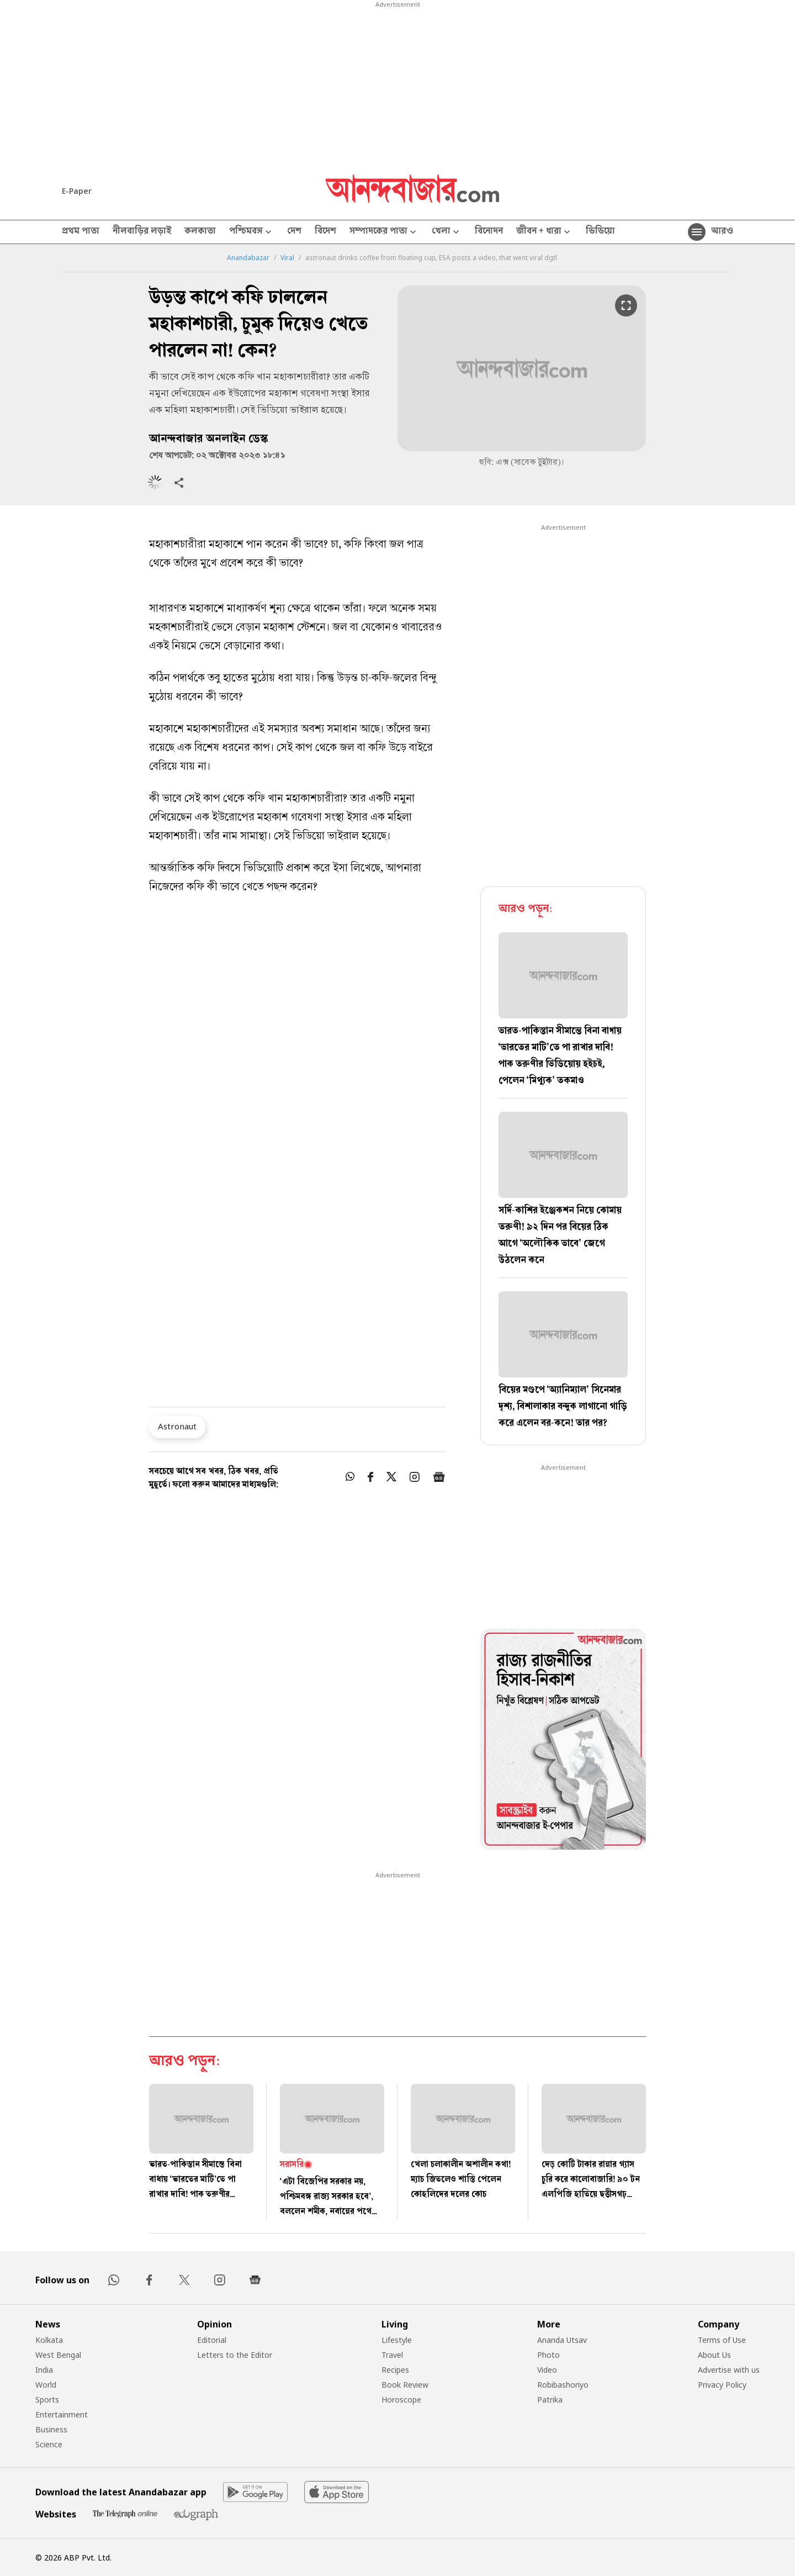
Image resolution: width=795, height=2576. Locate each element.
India (44, 2369)
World (45, 2384)
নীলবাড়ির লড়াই (142, 231)
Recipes (395, 2369)
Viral (287, 258)
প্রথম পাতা (80, 231)
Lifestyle (396, 2340)
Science (48, 2444)
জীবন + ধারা (544, 232)
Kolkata (49, 2340)
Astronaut (177, 1426)
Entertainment (61, 2414)
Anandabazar (248, 258)
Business (51, 2429)
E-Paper (77, 191)
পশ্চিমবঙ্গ (251, 232)
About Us (714, 2355)
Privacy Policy (722, 2384)
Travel (392, 2355)
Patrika (550, 2399)
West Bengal (58, 2355)
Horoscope (401, 2399)
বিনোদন (489, 231)
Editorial (211, 2340)
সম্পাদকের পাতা (383, 232)
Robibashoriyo (563, 2384)
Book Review (404, 2384)
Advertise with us (729, 2369)
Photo (548, 2355)
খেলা (447, 232)
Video (547, 2369)
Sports (47, 2399)
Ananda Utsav (562, 2340)
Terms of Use (722, 2340)
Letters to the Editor (234, 2355)
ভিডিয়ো (600, 231)
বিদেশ (325, 231)
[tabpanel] (563, 1741)
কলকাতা (200, 231)
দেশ (294, 231)
